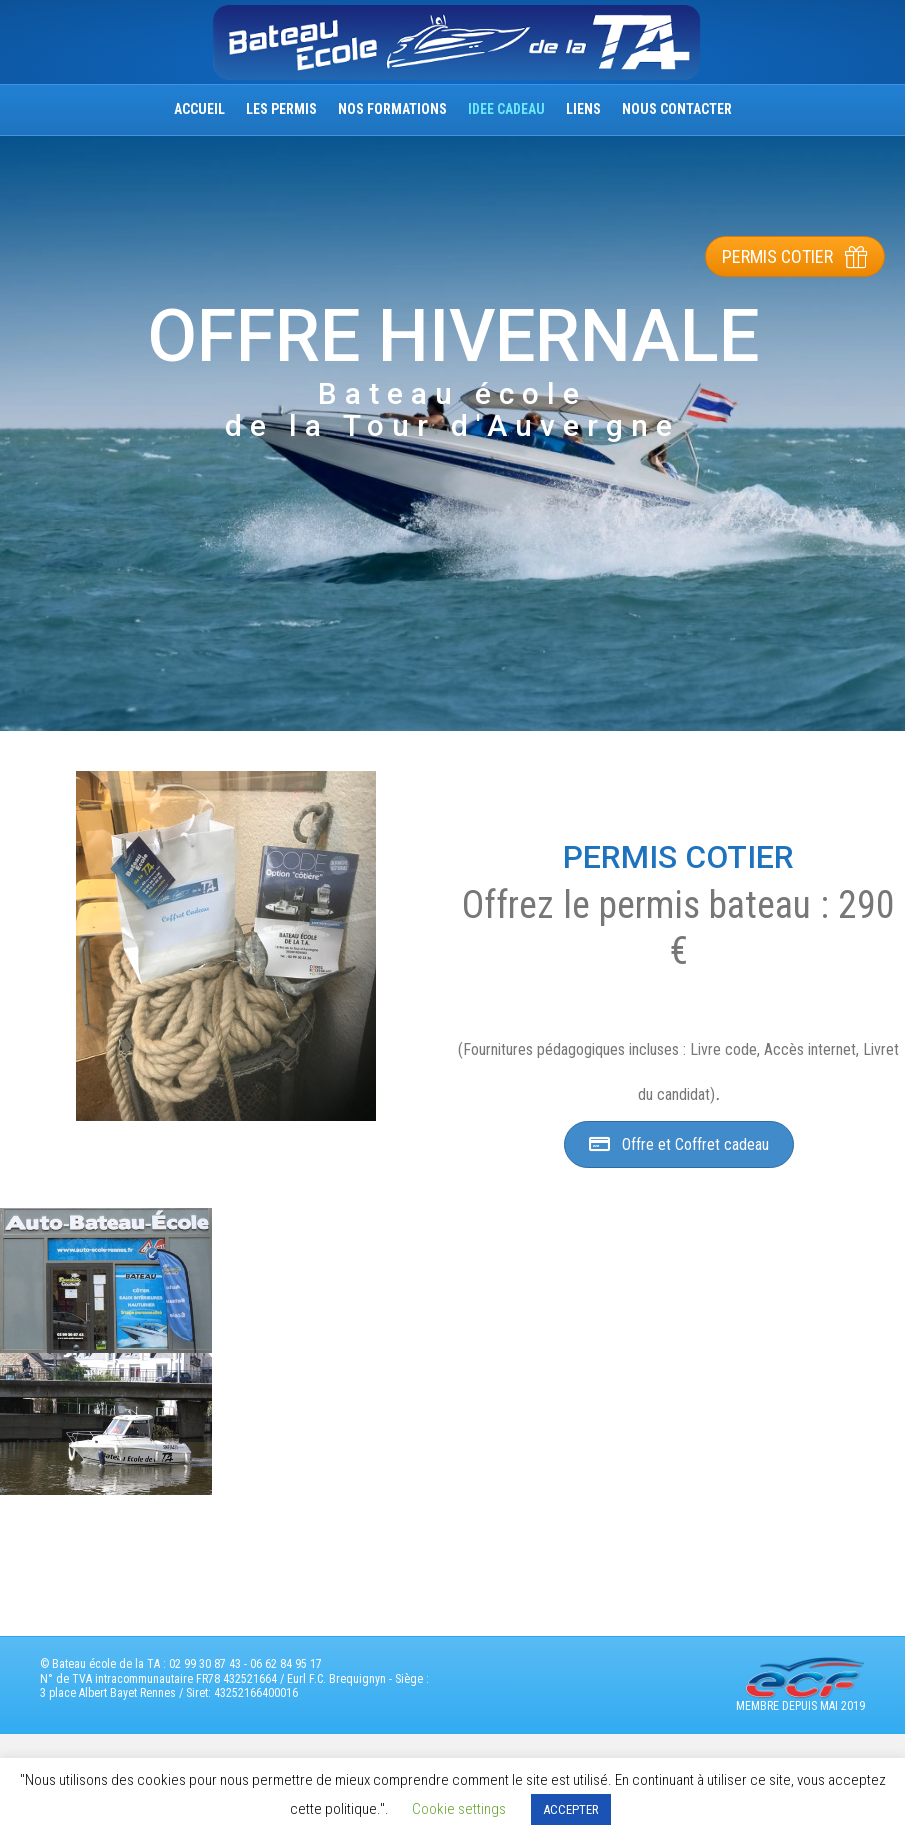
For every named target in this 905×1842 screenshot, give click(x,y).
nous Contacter (677, 109)
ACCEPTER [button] (571, 1809)
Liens (583, 109)
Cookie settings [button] (459, 1809)
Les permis (281, 109)
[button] (795, 256)
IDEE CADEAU (506, 109)
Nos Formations (392, 109)
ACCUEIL (199, 109)
